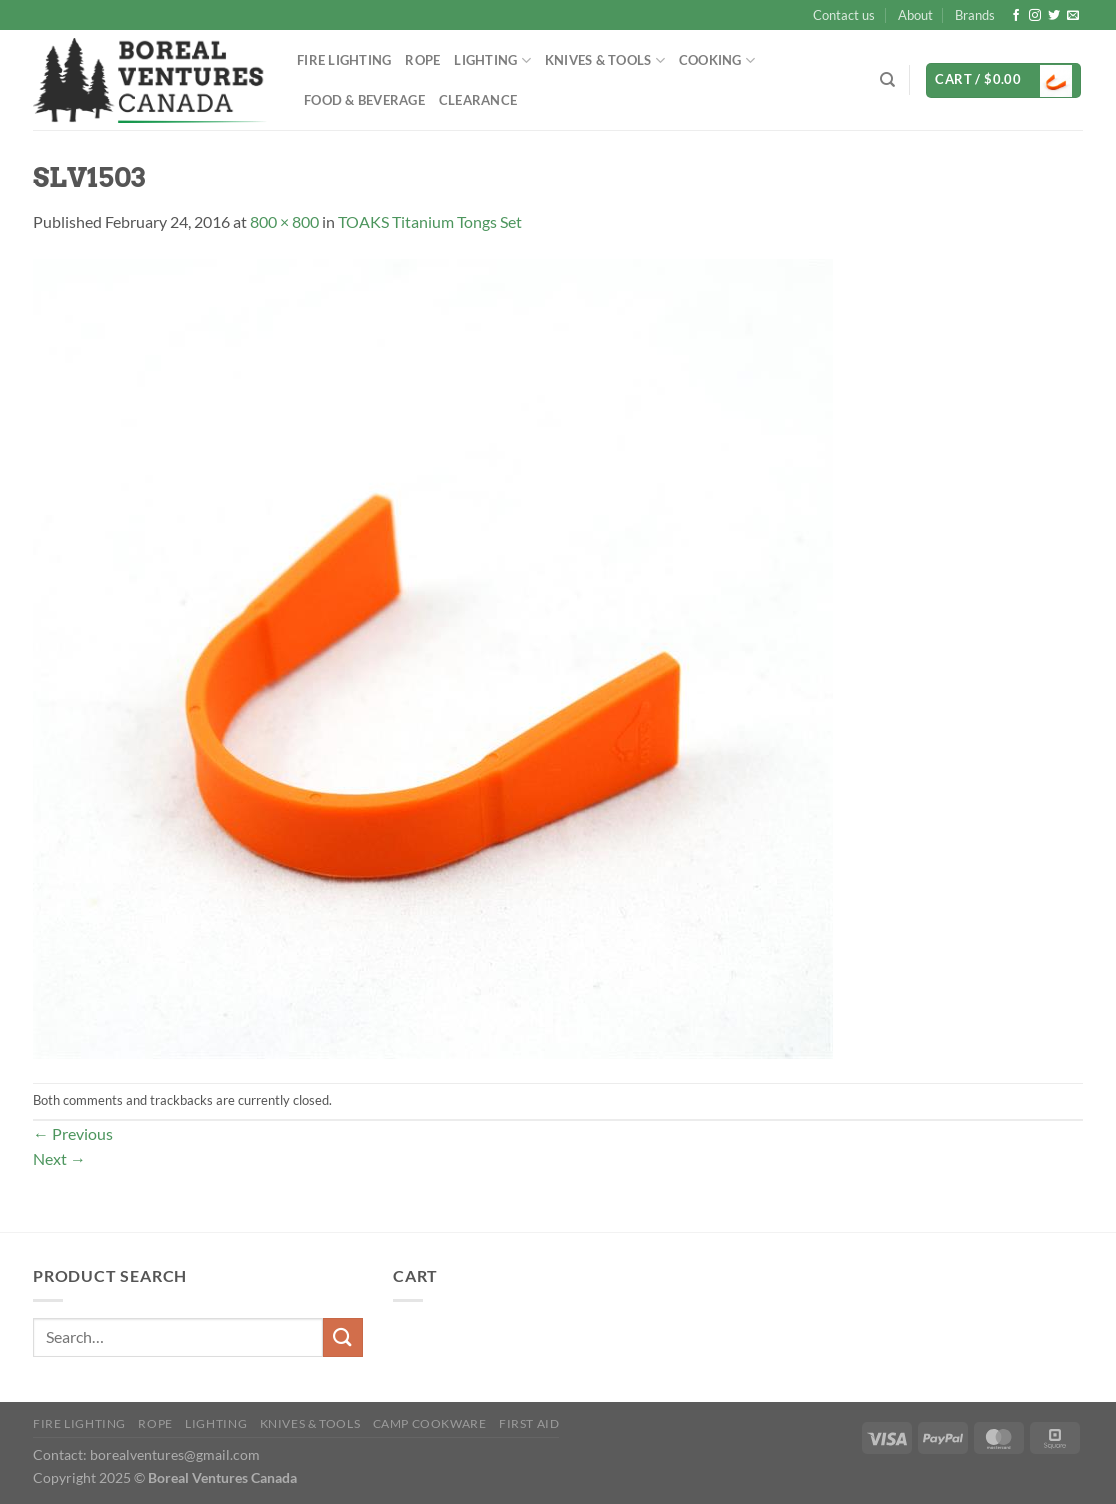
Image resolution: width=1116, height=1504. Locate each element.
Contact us (844, 15)
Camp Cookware (430, 1423)
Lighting (492, 60)
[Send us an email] (1073, 16)
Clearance (478, 100)
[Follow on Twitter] (1054, 16)
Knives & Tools (605, 60)
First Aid (529, 1423)
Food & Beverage (364, 100)
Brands (975, 15)
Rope (422, 60)
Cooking (717, 60)
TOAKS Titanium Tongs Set (430, 221)
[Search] (887, 80)
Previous (73, 1133)
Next (59, 1158)
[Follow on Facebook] (1016, 16)
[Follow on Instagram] (1035, 16)
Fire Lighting (344, 60)
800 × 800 (284, 221)
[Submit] (343, 1337)
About (915, 15)
